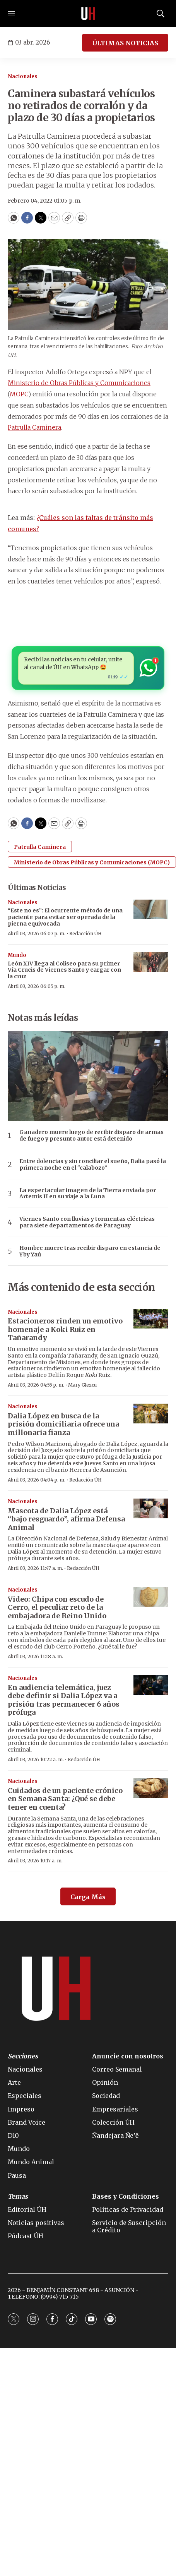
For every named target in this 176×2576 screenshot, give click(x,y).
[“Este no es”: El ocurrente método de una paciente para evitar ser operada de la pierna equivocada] (150, 909)
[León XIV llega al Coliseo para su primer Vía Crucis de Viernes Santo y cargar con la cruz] (150, 962)
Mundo (17, 955)
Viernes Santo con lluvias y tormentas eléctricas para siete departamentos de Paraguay (87, 1222)
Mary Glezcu (82, 1385)
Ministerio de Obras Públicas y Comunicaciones (79, 383)
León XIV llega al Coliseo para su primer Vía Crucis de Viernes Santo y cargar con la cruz (64, 970)
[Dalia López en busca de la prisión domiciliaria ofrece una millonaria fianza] (150, 1413)
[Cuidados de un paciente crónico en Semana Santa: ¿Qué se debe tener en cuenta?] (150, 1788)
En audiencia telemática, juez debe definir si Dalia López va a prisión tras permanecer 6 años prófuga (64, 1700)
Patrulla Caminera (34, 427)
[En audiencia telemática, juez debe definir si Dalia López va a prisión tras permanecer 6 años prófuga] (150, 1685)
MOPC (19, 394)
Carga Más (88, 1897)
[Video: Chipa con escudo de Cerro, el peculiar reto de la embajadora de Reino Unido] (150, 1597)
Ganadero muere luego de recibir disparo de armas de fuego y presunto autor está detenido (91, 1135)
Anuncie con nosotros (127, 2056)
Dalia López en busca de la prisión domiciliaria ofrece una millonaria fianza (63, 1424)
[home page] (88, 13)
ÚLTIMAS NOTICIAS (125, 43)
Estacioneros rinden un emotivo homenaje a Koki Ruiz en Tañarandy (65, 1329)
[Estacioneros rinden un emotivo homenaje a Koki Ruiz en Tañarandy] (150, 1319)
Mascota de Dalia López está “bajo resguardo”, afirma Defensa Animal (66, 1519)
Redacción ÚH (85, 933)
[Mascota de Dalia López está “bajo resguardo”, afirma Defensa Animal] (150, 1508)
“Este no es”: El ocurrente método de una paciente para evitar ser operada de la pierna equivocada (65, 917)
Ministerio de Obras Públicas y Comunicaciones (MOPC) (92, 862)
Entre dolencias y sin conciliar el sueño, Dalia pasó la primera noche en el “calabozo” (92, 1164)
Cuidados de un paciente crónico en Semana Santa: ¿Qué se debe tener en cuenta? (65, 1799)
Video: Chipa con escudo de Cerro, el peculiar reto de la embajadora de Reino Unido (57, 1607)
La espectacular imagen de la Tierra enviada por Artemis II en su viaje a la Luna (87, 1193)
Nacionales (23, 76)
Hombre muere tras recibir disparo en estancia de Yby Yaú (90, 1251)
